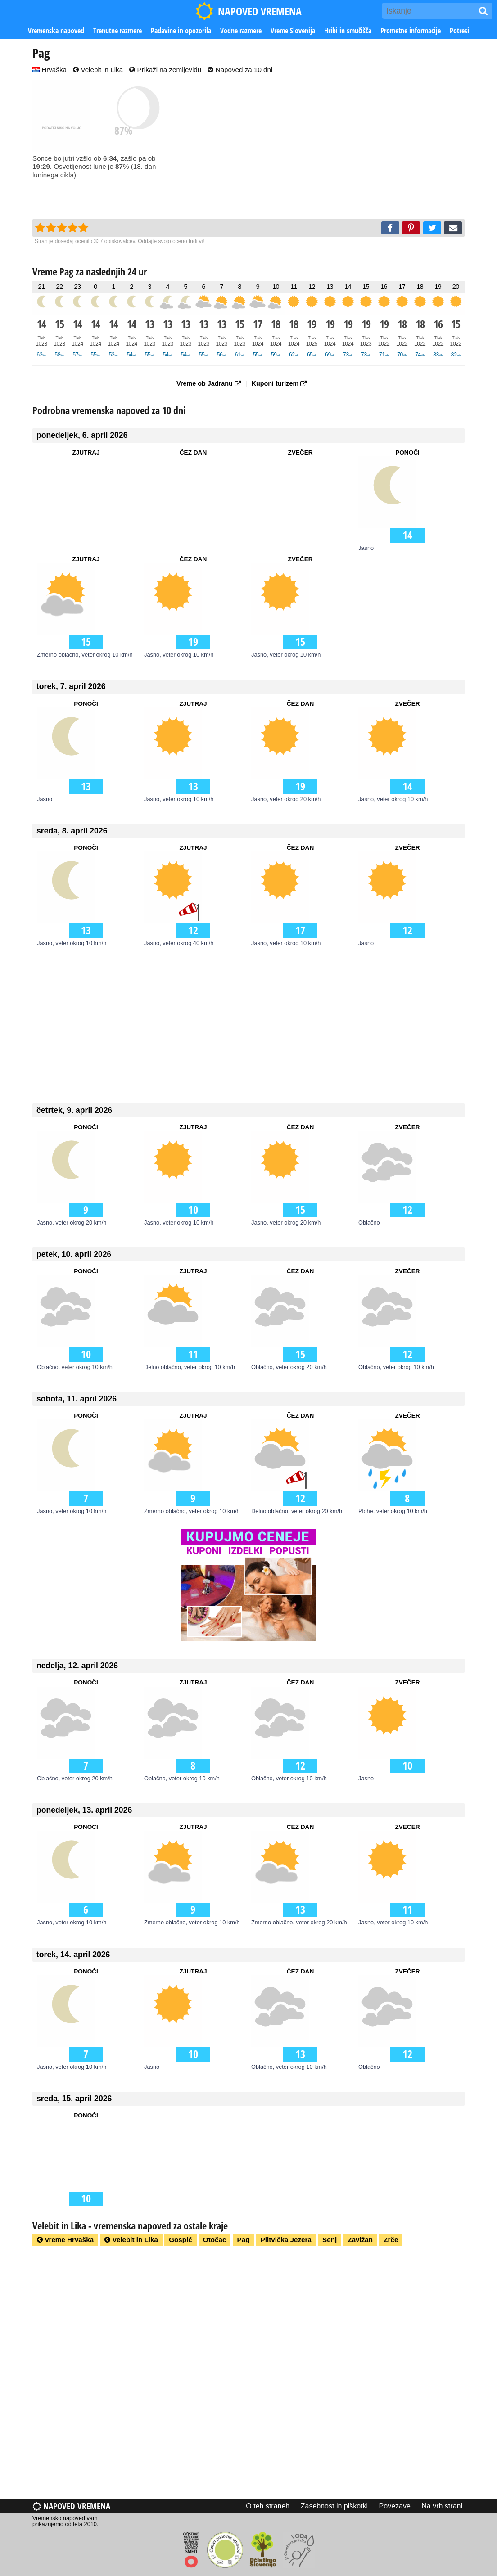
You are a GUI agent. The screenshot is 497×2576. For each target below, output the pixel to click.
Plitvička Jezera (286, 2239)
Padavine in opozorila (181, 31)
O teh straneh (267, 2506)
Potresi (459, 31)
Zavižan (360, 2239)
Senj (329, 2239)
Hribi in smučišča (347, 31)
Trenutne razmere (117, 31)
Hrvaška (49, 69)
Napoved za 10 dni (240, 69)
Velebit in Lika (98, 69)
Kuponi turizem (279, 383)
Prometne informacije (410, 31)
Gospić (180, 2239)
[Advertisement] (334, 147)
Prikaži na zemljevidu (165, 69)
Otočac (214, 2239)
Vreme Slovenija (293, 31)
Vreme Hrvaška (65, 2239)
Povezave (395, 2506)
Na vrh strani (441, 2506)
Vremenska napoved (56, 31)
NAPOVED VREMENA (248, 11)
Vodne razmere (241, 31)
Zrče (391, 2239)
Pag (243, 2239)
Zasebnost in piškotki (334, 2506)
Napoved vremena (71, 2506)
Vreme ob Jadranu (208, 383)
